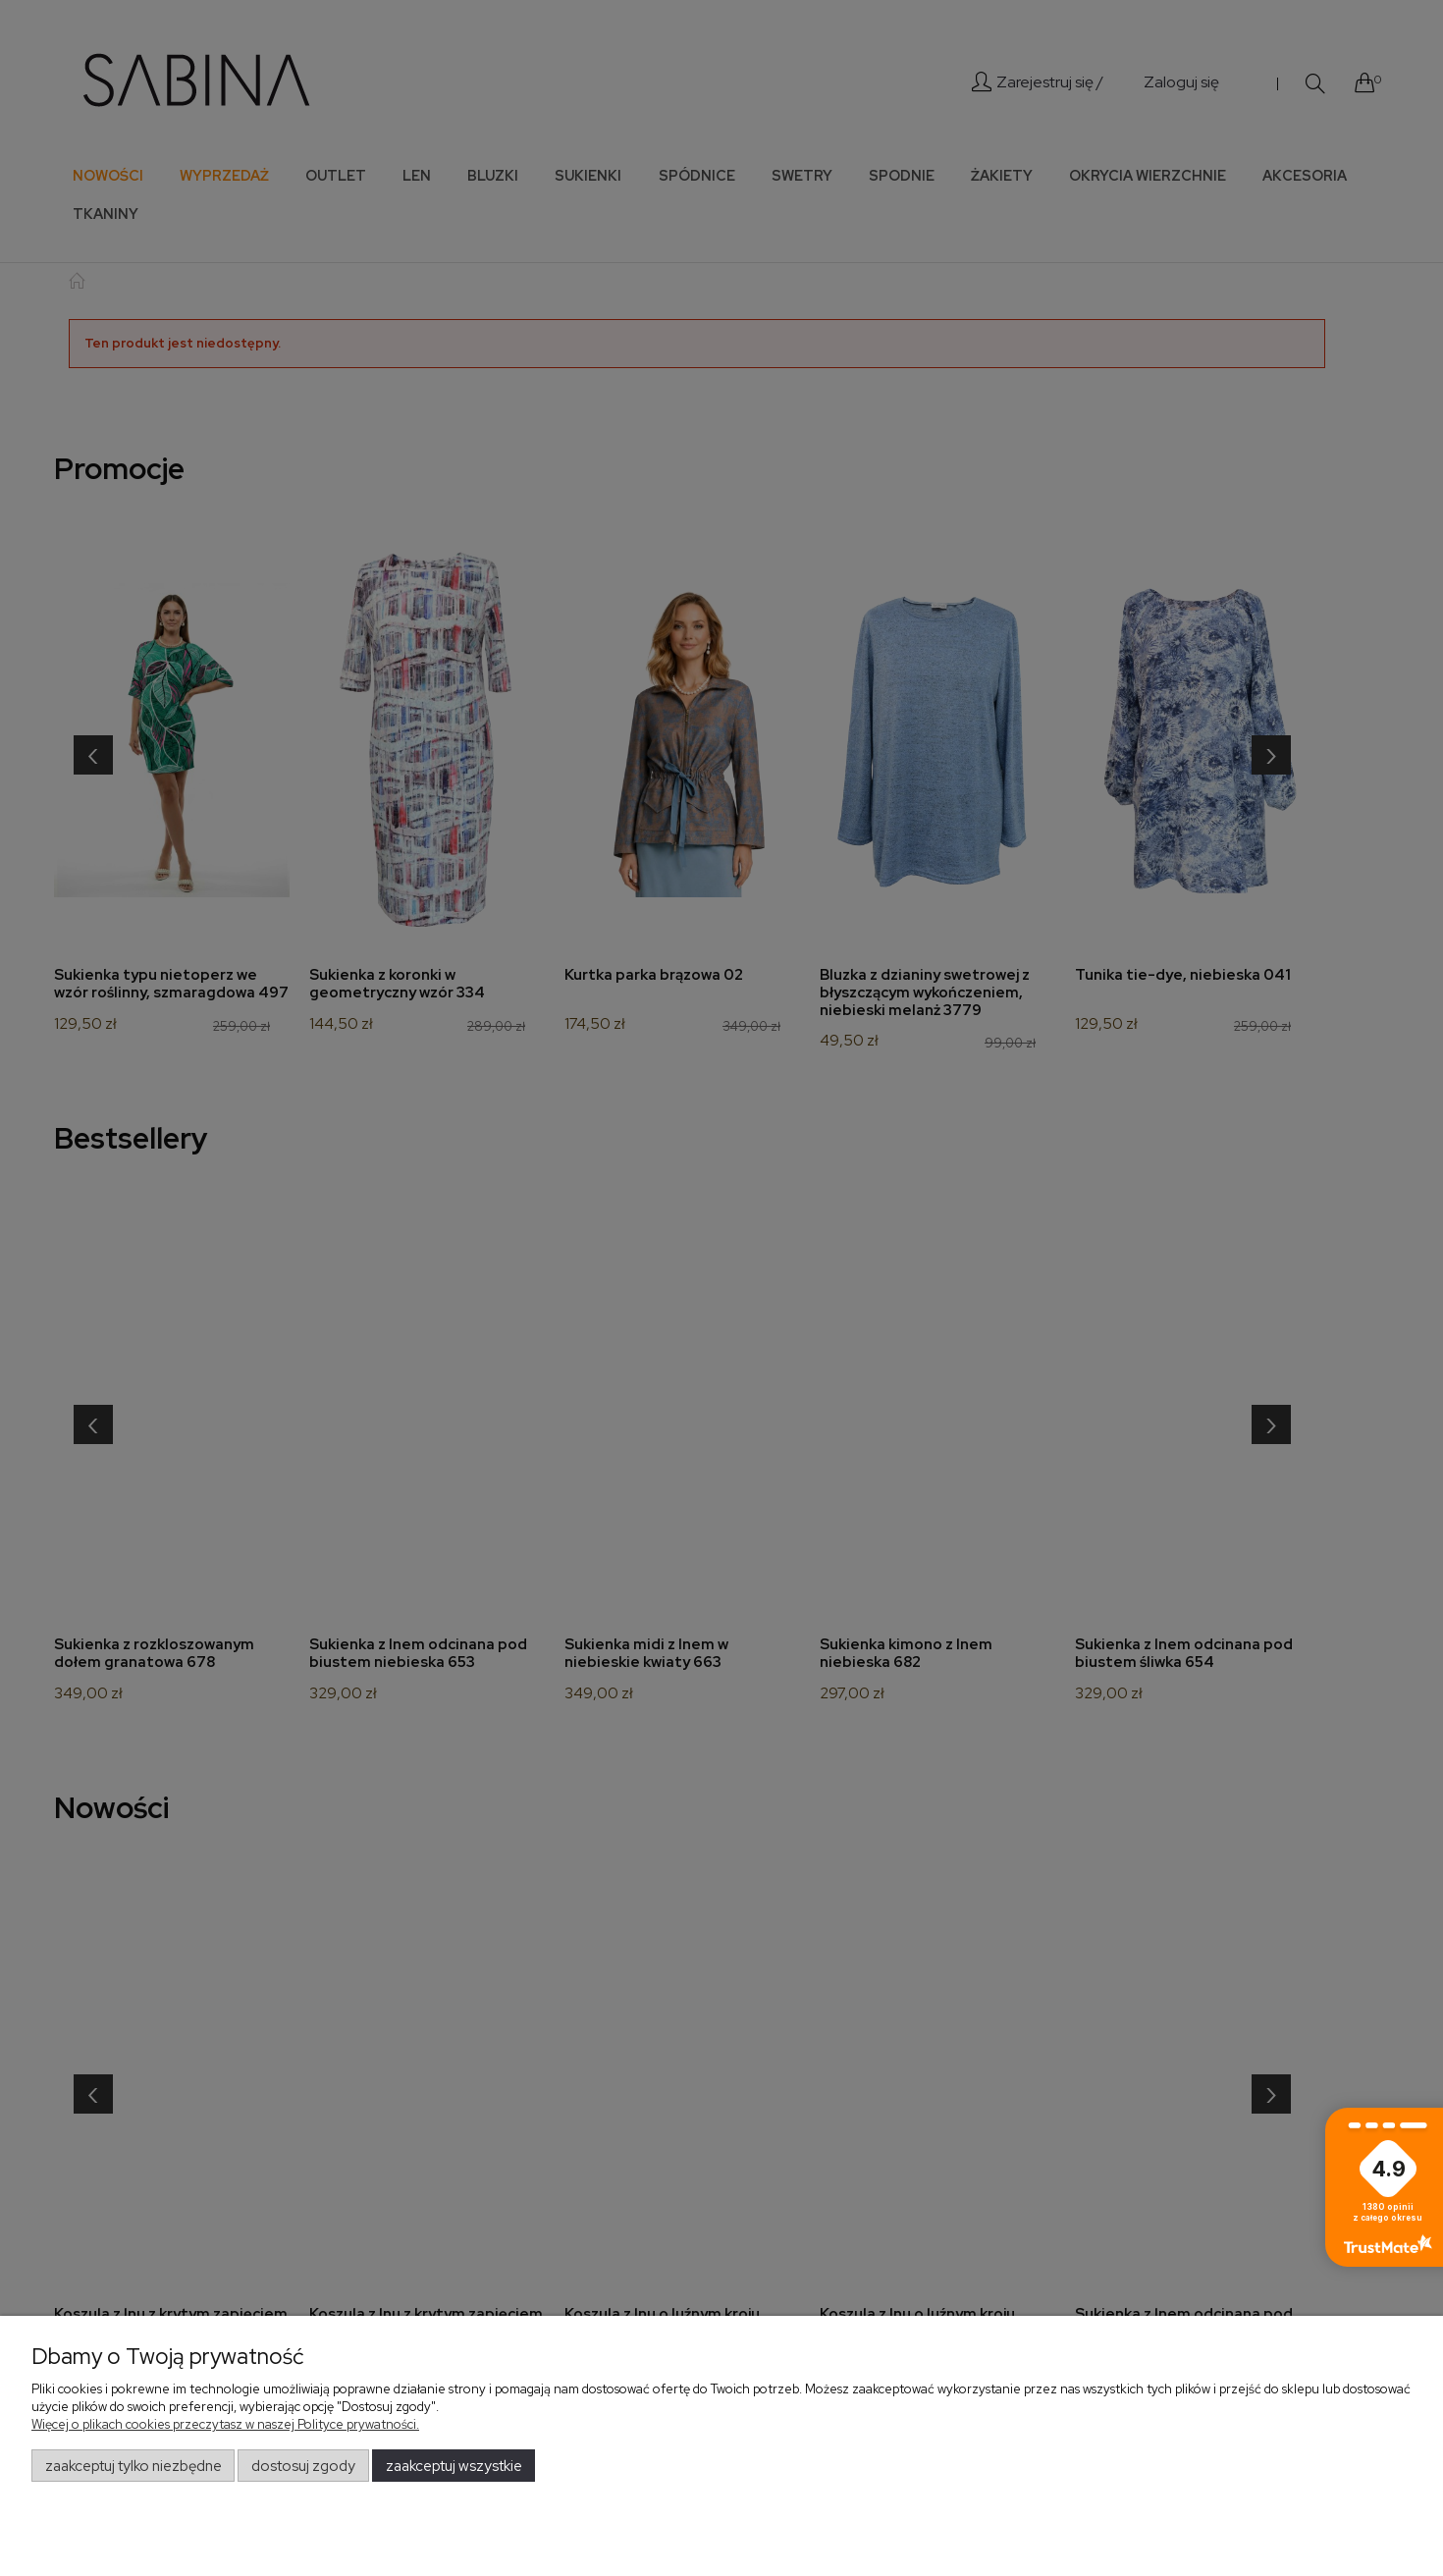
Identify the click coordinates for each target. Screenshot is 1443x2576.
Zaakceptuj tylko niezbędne (133, 2466)
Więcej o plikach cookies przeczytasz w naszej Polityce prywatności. (225, 2424)
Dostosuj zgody (303, 2466)
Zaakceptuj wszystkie (454, 2466)
